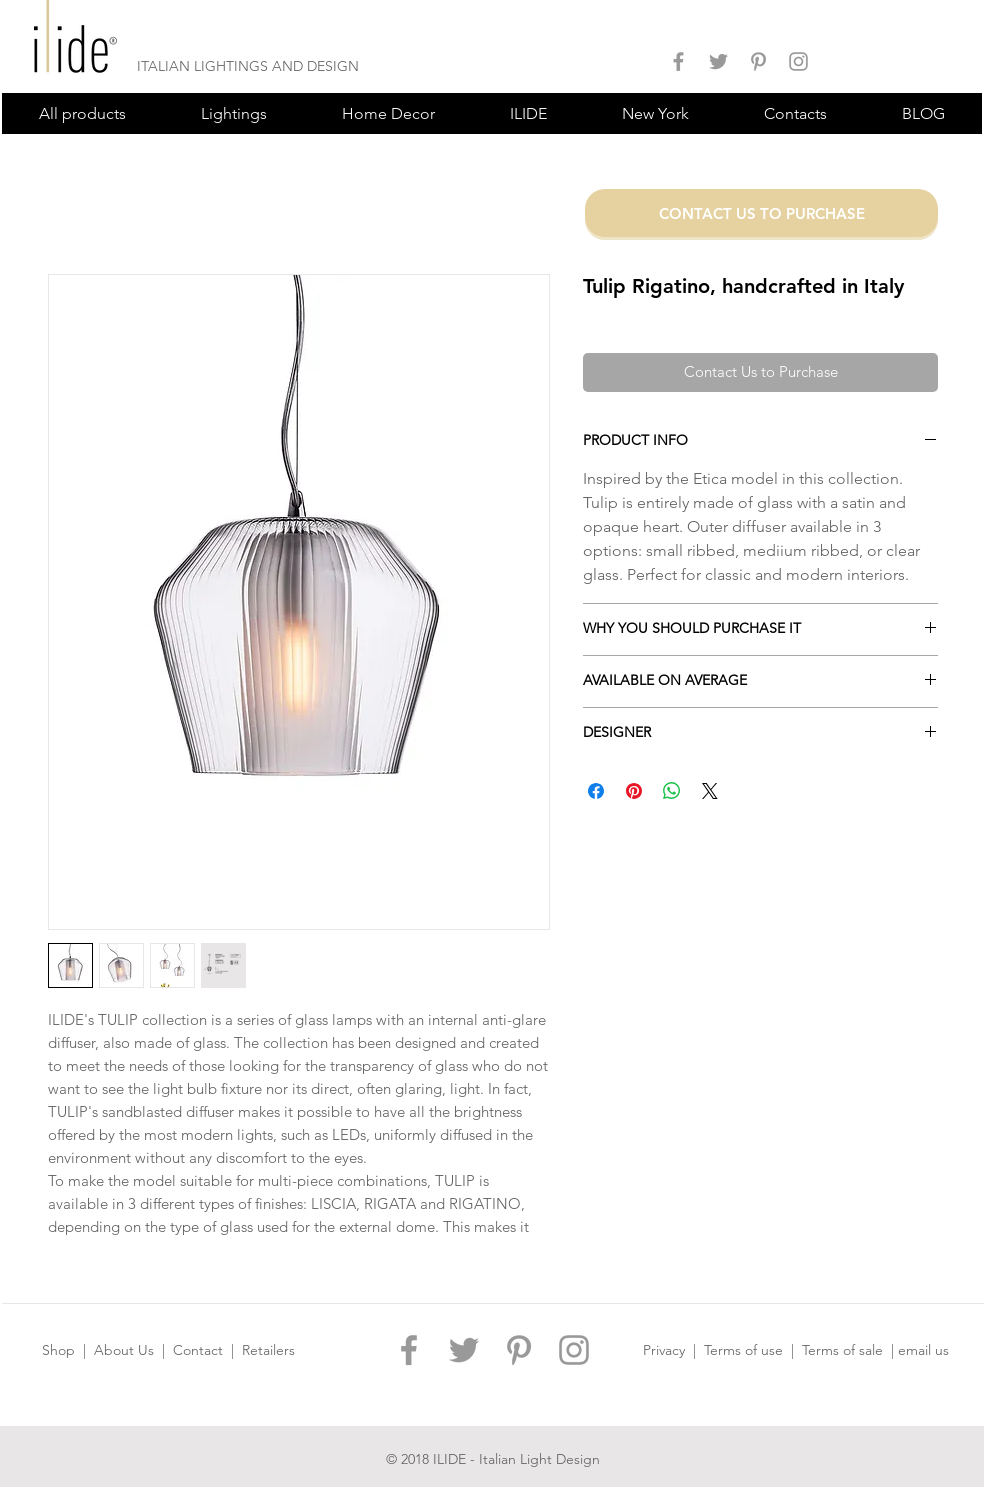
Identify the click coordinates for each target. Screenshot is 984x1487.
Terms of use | (753, 1350)
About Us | (133, 1350)
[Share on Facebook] (596, 791)
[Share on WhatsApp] (672, 791)
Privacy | (673, 1350)
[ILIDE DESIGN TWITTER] (718, 61)
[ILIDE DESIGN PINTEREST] (758, 61)
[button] (233, 113)
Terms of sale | (850, 1350)
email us (923, 1350)
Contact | (207, 1350)
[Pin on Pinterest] (634, 791)
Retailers (268, 1350)
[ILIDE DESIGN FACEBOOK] (678, 61)
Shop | (68, 1350)
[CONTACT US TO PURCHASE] (761, 213)
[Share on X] (710, 791)
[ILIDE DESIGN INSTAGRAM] (798, 61)
